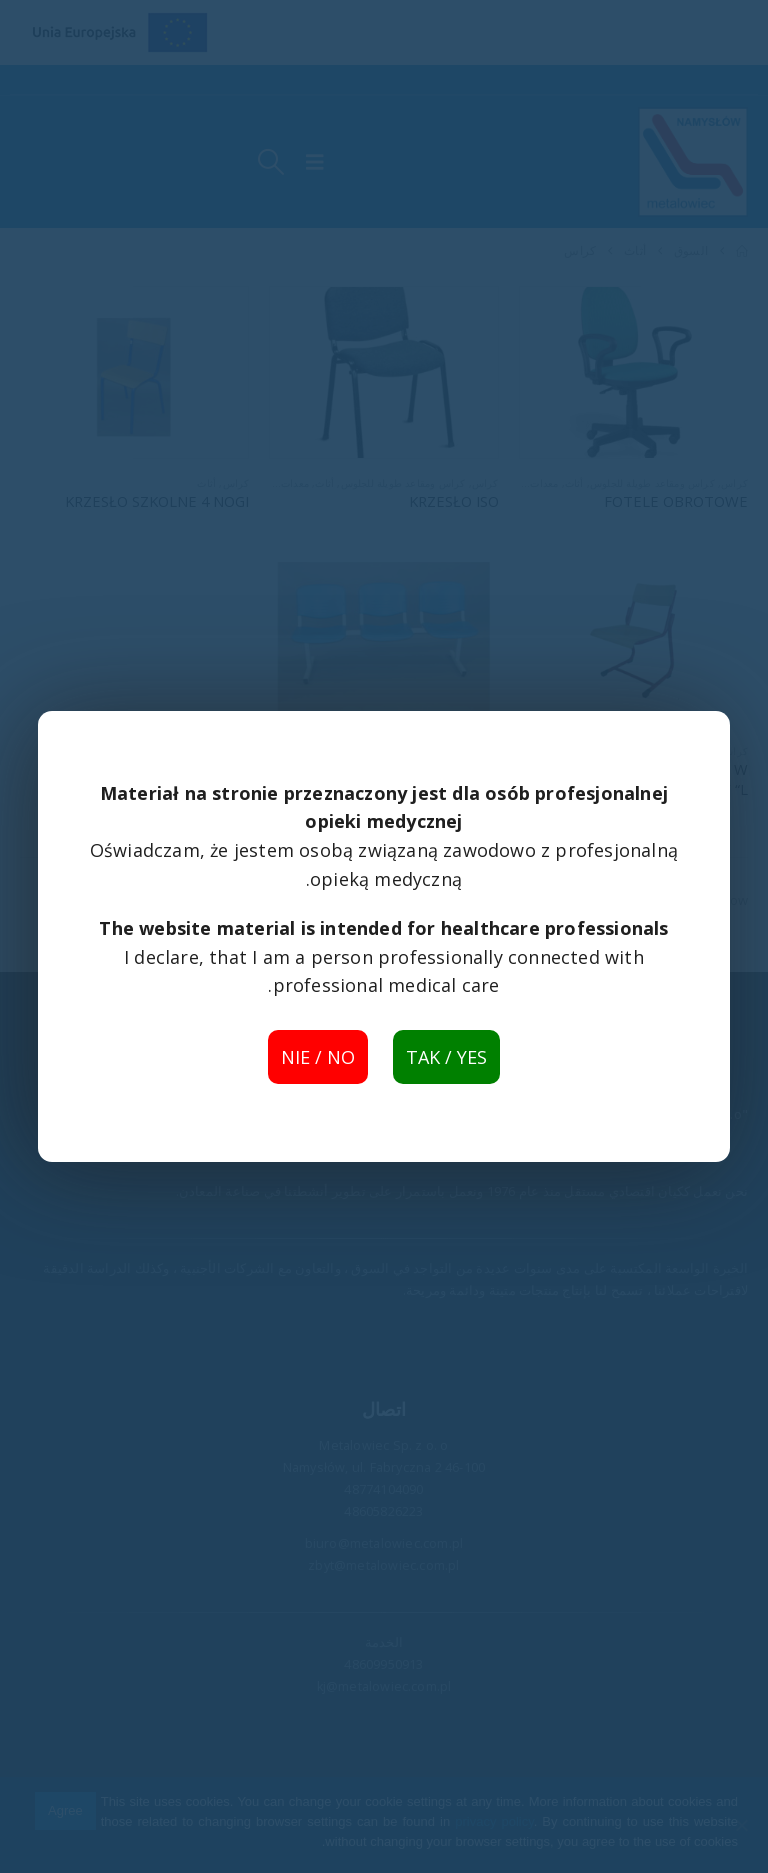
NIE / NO (318, 1057)
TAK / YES (446, 1057)
